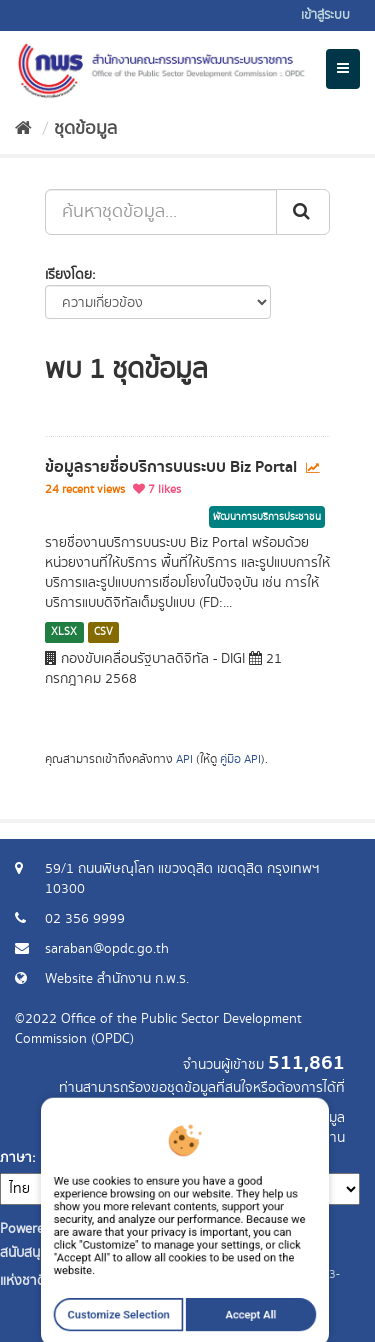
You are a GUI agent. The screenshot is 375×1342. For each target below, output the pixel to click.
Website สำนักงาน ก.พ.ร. (117, 979)
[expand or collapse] (343, 69)
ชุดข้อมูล (85, 129)
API (184, 759)
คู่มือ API (240, 759)
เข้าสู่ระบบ (325, 15)
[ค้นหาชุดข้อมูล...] (161, 212)
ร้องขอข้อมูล (309, 1118)
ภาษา (16, 1158)
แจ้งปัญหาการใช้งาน (287, 1138)
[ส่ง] (303, 212)
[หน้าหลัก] (23, 129)
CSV (103, 632)
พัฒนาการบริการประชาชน (267, 517)
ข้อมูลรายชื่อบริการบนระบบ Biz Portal (171, 467)
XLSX (64, 632)
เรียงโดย (68, 275)
